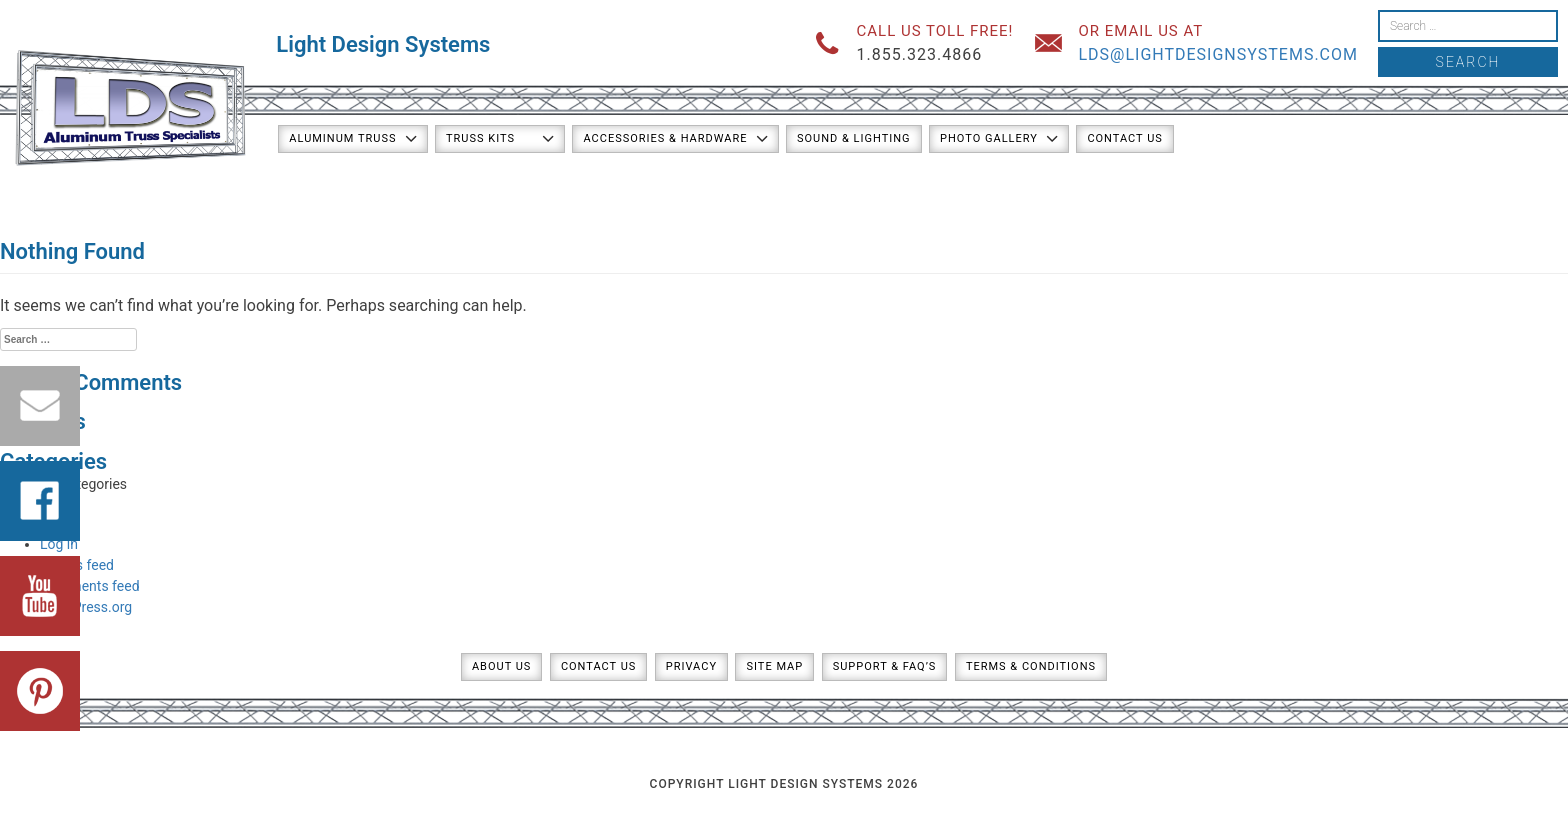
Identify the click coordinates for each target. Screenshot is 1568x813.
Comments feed (90, 586)
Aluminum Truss (342, 138)
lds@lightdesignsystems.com (1218, 54)
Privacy (691, 666)
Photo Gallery (989, 138)
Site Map (774, 666)
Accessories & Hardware (665, 138)
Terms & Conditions (1031, 666)
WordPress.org (86, 607)
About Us (501, 666)
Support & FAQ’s (885, 666)
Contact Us (1124, 138)
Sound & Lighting (854, 138)
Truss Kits (480, 138)
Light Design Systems (383, 44)
